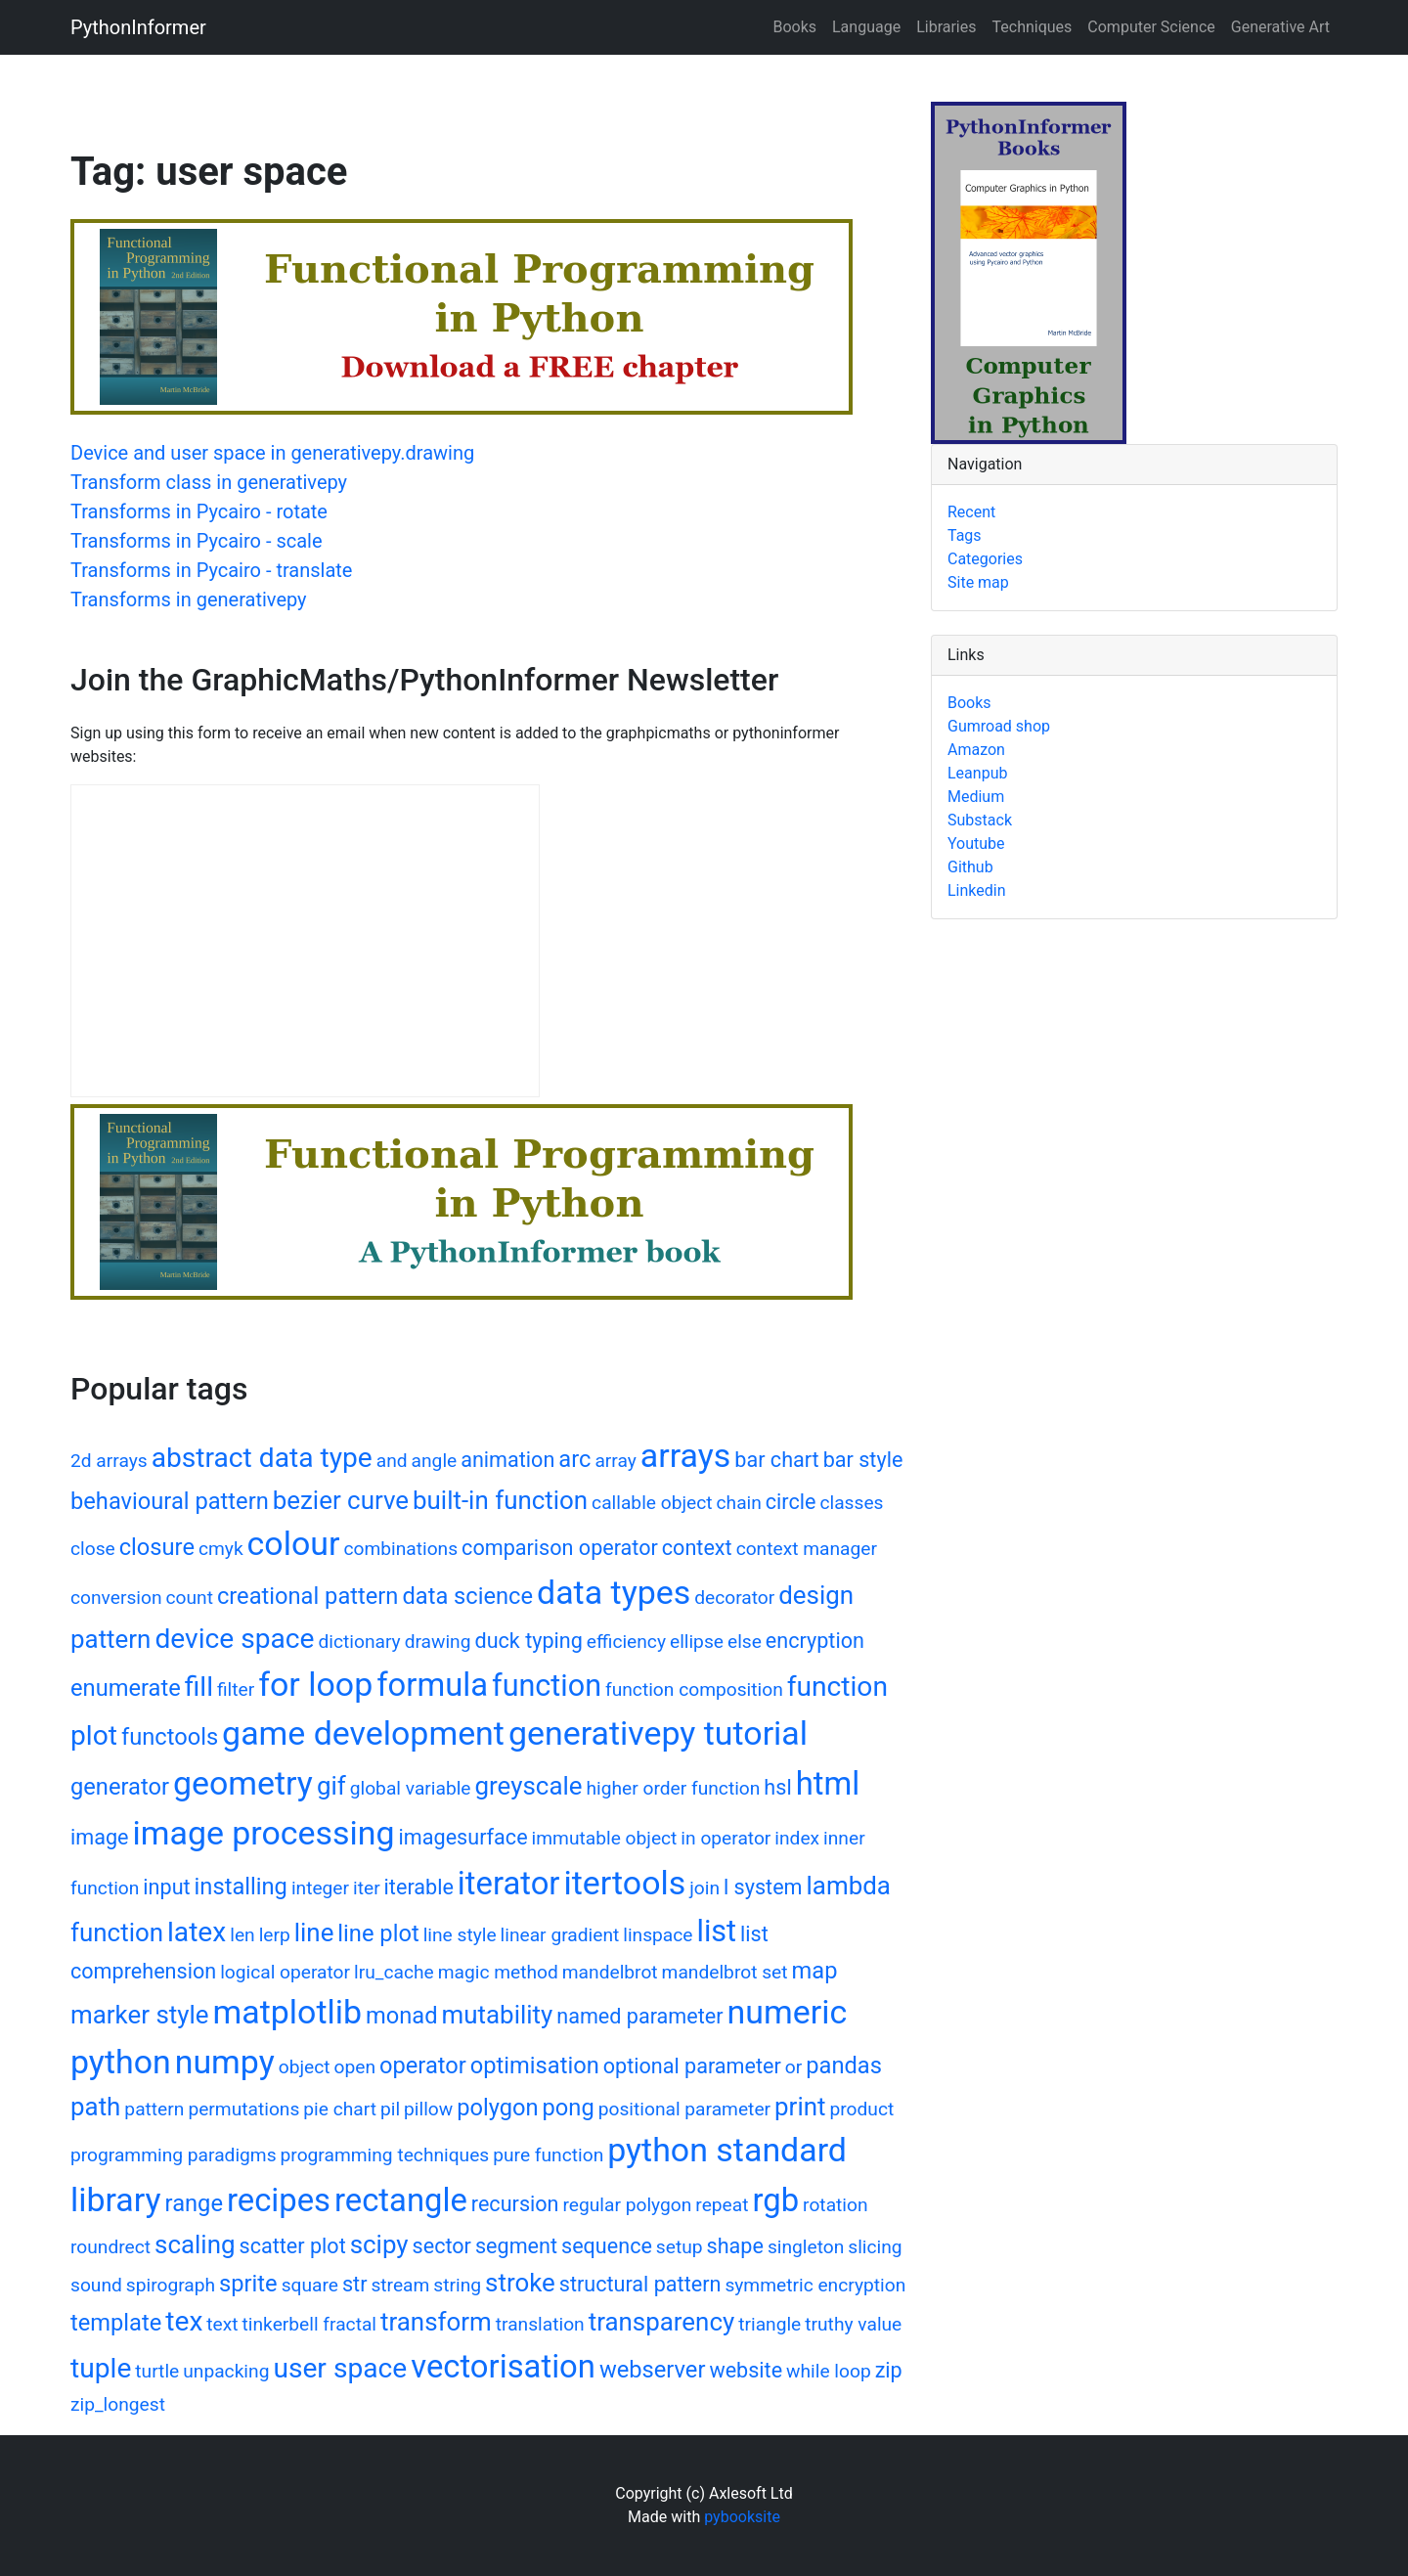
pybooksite (742, 2517)
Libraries (946, 27)
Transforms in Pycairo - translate (211, 570)
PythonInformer (138, 27)
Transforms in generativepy (188, 599)
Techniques (1032, 27)
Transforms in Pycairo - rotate (199, 511)
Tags (964, 535)
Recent (971, 512)
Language (866, 27)
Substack (979, 820)
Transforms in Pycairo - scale (196, 541)
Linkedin (976, 890)
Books (794, 27)
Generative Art (1280, 27)
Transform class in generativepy (208, 482)
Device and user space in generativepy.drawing (272, 453)
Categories (985, 559)
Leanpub (977, 773)
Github (970, 867)
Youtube (976, 843)
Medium (975, 796)
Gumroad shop (998, 726)
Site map (978, 582)
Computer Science (1150, 27)
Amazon (976, 749)
